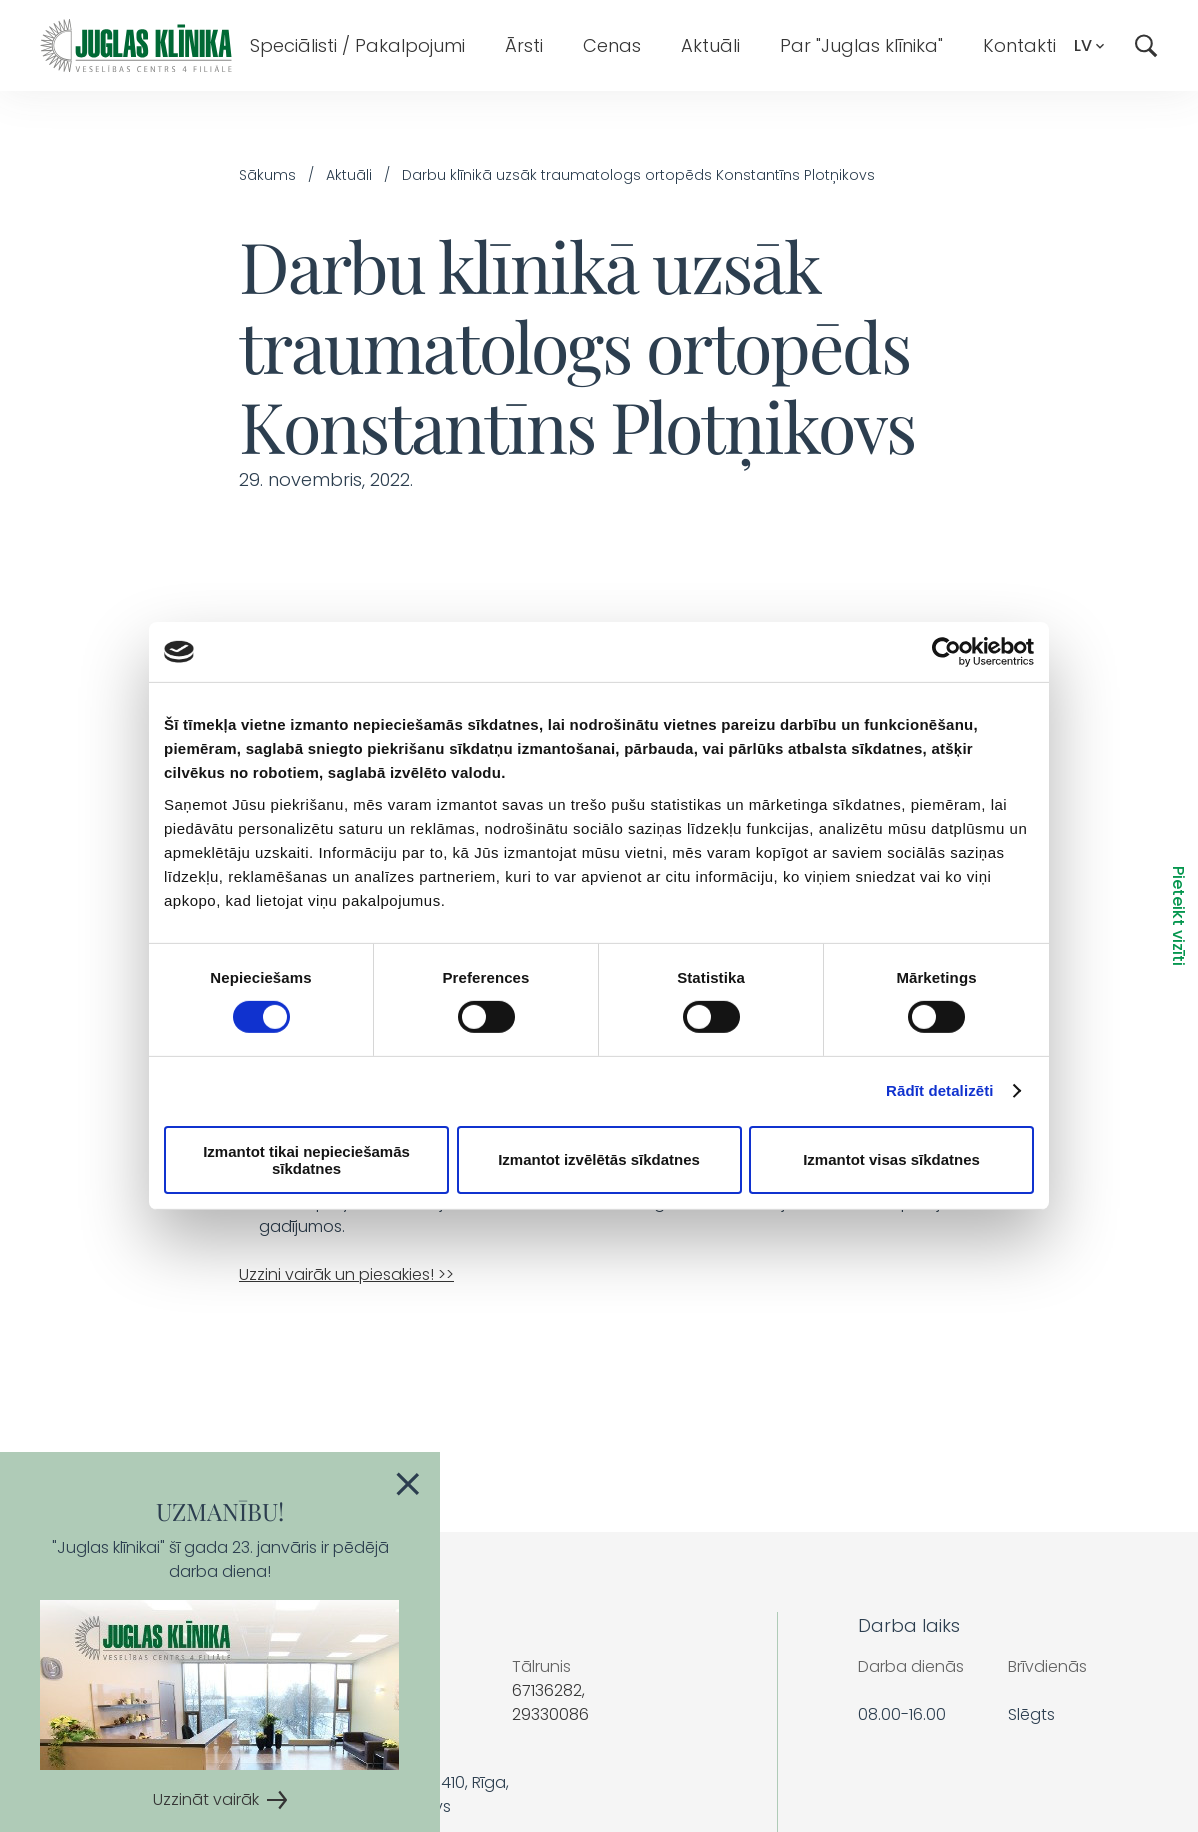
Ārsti (524, 45)
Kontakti (1019, 45)
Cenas (612, 45)
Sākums (267, 175)
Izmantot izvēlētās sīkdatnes (599, 1159)
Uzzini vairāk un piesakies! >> (346, 1274)
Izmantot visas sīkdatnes (891, 1159)
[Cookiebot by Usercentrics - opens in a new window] (946, 652)
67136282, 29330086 (550, 1702)
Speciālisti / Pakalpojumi (357, 45)
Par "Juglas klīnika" (861, 45)
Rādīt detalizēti (939, 1090)
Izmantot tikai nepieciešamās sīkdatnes (306, 1160)
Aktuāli (710, 45)
